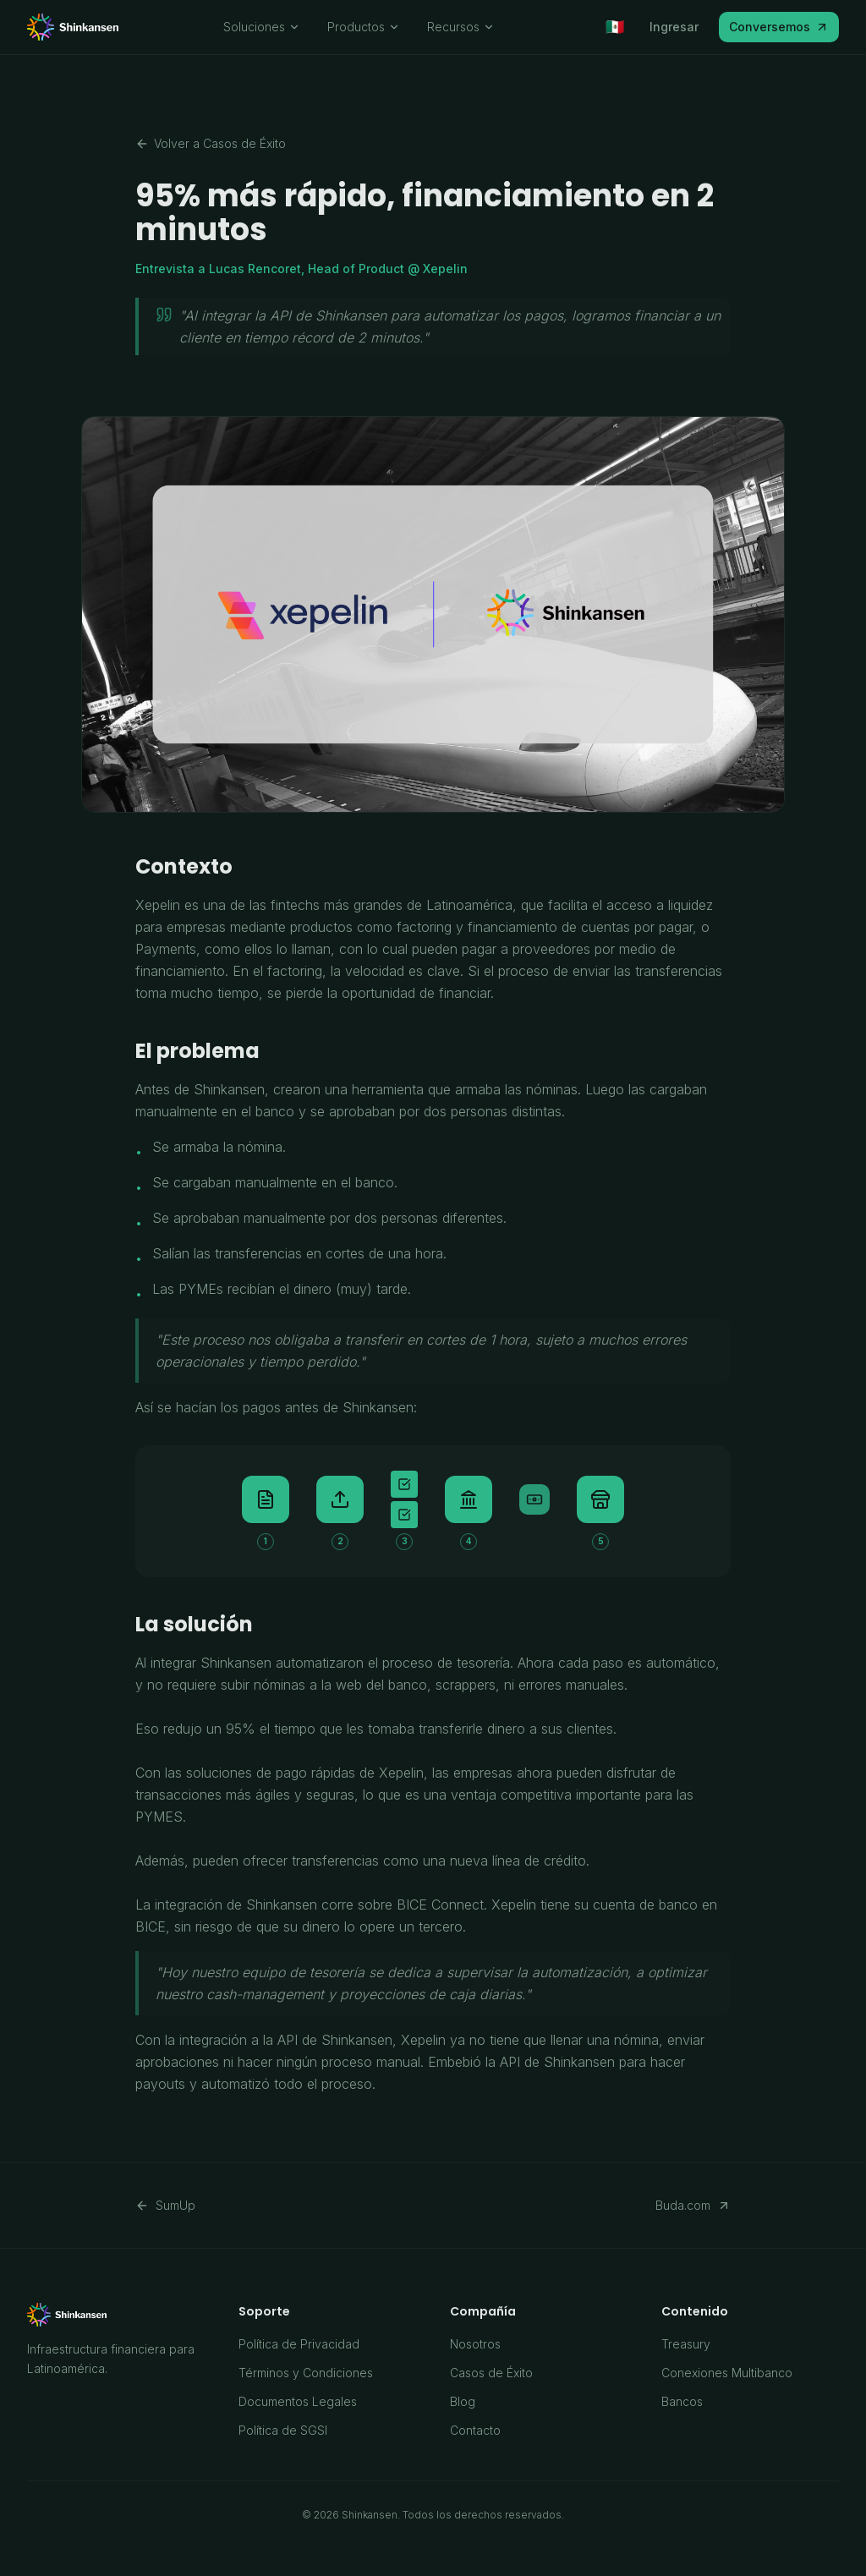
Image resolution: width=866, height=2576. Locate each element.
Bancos (682, 2401)
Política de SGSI (282, 2430)
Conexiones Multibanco (726, 2372)
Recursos (461, 26)
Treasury (685, 2344)
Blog (462, 2401)
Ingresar (674, 26)
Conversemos (779, 26)
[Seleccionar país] (614, 27)
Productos (363, 26)
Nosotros (475, 2344)
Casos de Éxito (491, 2372)
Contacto (475, 2430)
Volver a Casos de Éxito (210, 143)
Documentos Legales (297, 2401)
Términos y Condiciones (305, 2372)
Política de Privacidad (298, 2344)
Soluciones (261, 26)
